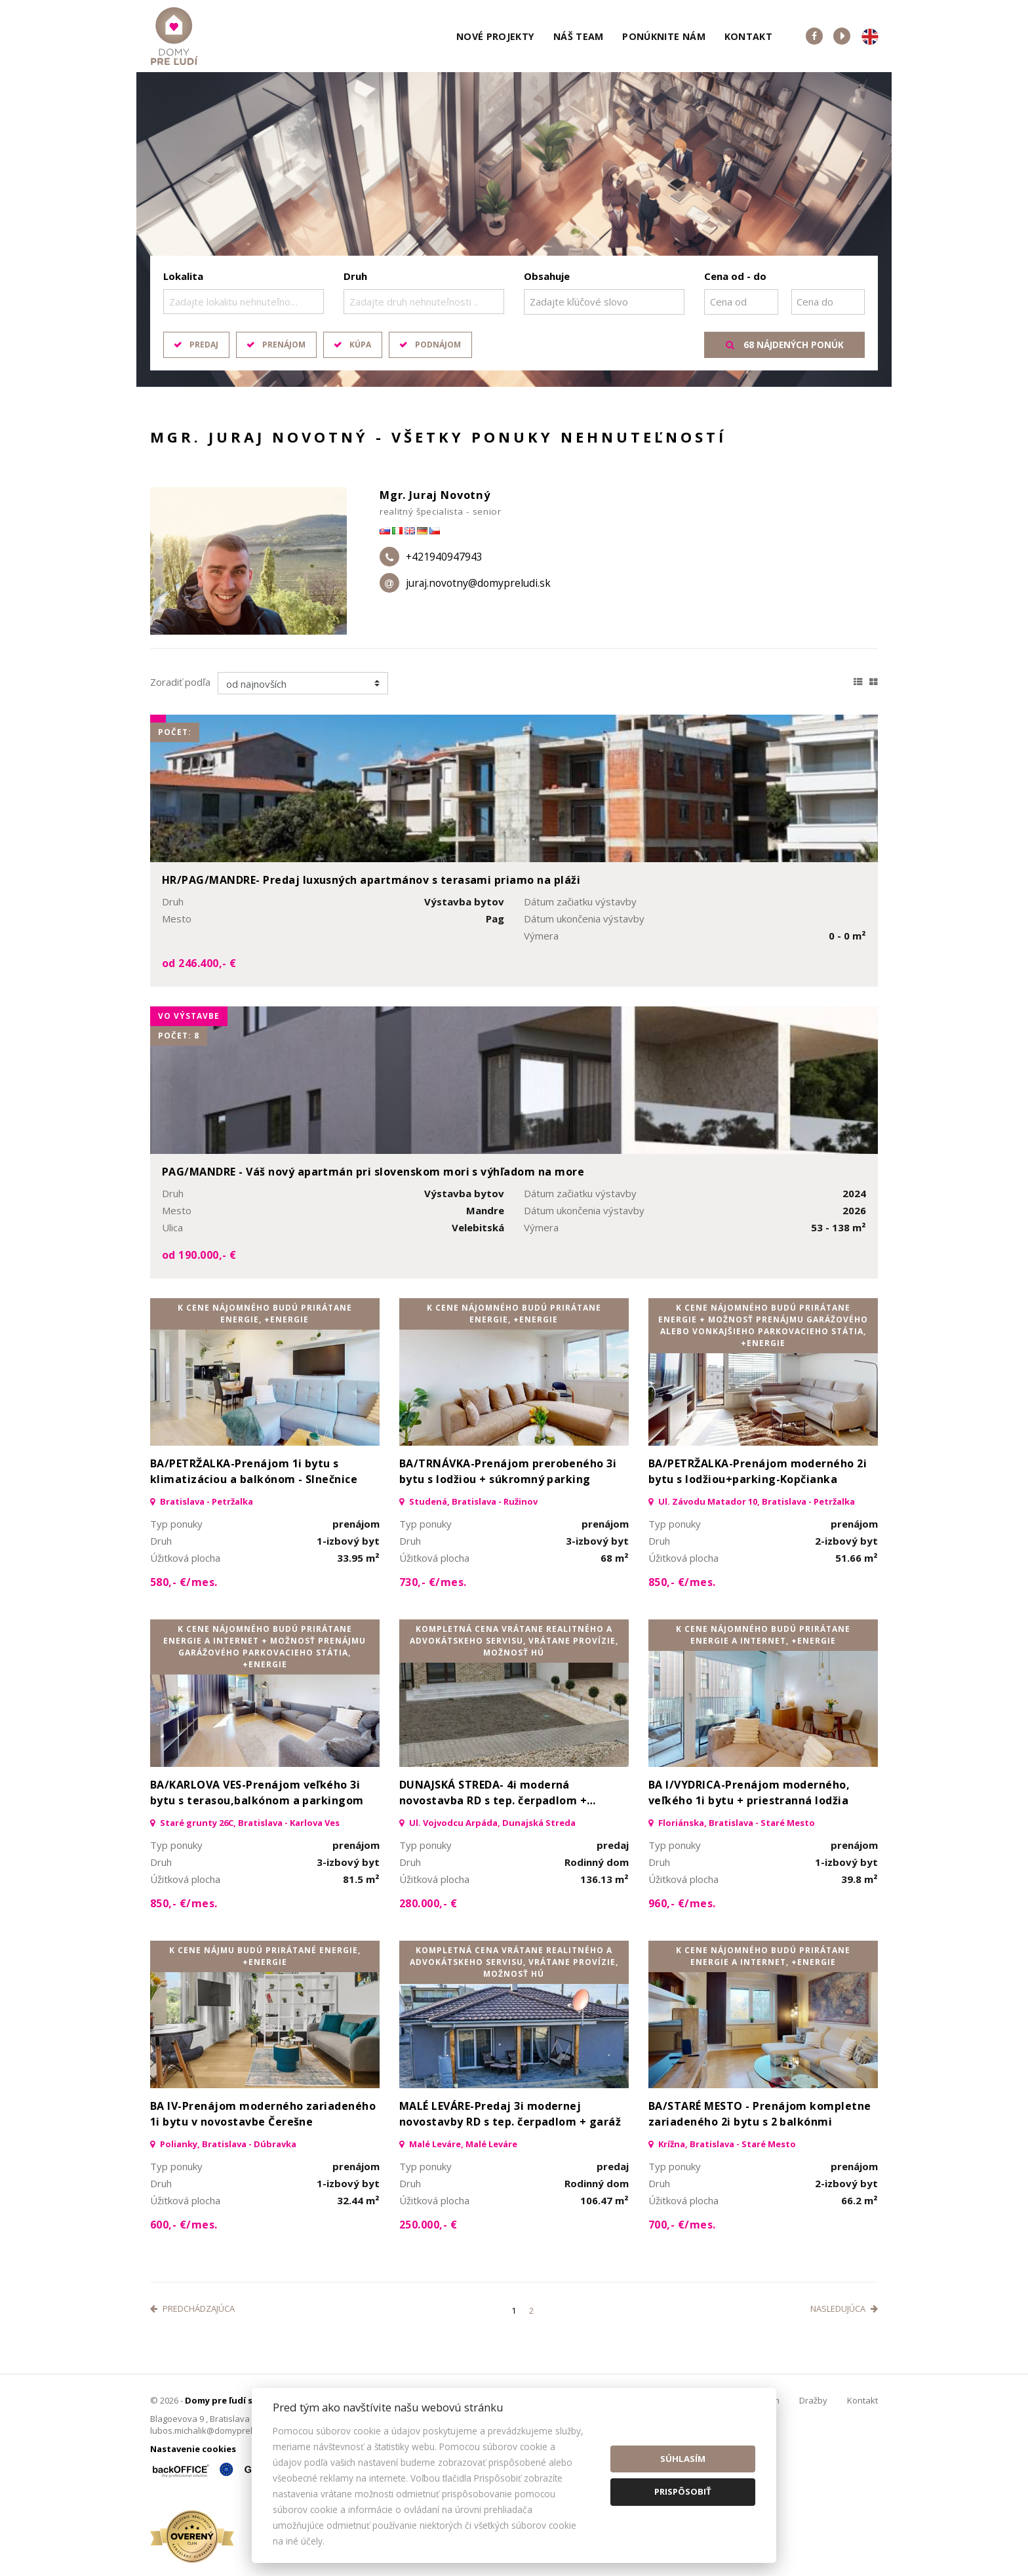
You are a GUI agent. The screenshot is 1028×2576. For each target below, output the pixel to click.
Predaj (203, 344)
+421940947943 (444, 556)
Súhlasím (682, 2459)
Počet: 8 (178, 1035)
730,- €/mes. (433, 1582)
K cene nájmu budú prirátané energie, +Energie (265, 1956)
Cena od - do (735, 276)
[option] (514, 229)
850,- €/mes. (682, 1582)
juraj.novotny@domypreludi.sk (478, 583)
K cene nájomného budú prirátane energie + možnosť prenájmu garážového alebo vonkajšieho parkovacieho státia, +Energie (763, 1325)
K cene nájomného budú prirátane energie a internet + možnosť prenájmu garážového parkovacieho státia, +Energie (264, 1646)
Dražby (813, 2400)
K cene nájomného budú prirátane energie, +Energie (265, 1313)
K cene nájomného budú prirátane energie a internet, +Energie (763, 1634)
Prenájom (284, 344)
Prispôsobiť (682, 2491)
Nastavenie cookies (193, 2449)
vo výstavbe (189, 1015)
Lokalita (183, 276)
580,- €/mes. (184, 1582)
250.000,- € (428, 2224)
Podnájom (438, 344)
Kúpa (360, 344)
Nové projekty (495, 36)
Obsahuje (547, 276)
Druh (355, 276)
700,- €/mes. (682, 2224)
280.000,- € (428, 1903)
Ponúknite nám (663, 36)
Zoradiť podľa (180, 681)
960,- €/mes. (682, 1903)
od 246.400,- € (199, 963)
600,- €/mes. (184, 2224)
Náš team (578, 36)
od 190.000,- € (199, 1255)
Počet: (174, 732)
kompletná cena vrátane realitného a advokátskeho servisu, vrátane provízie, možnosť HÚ (514, 1640)
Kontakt (748, 36)
